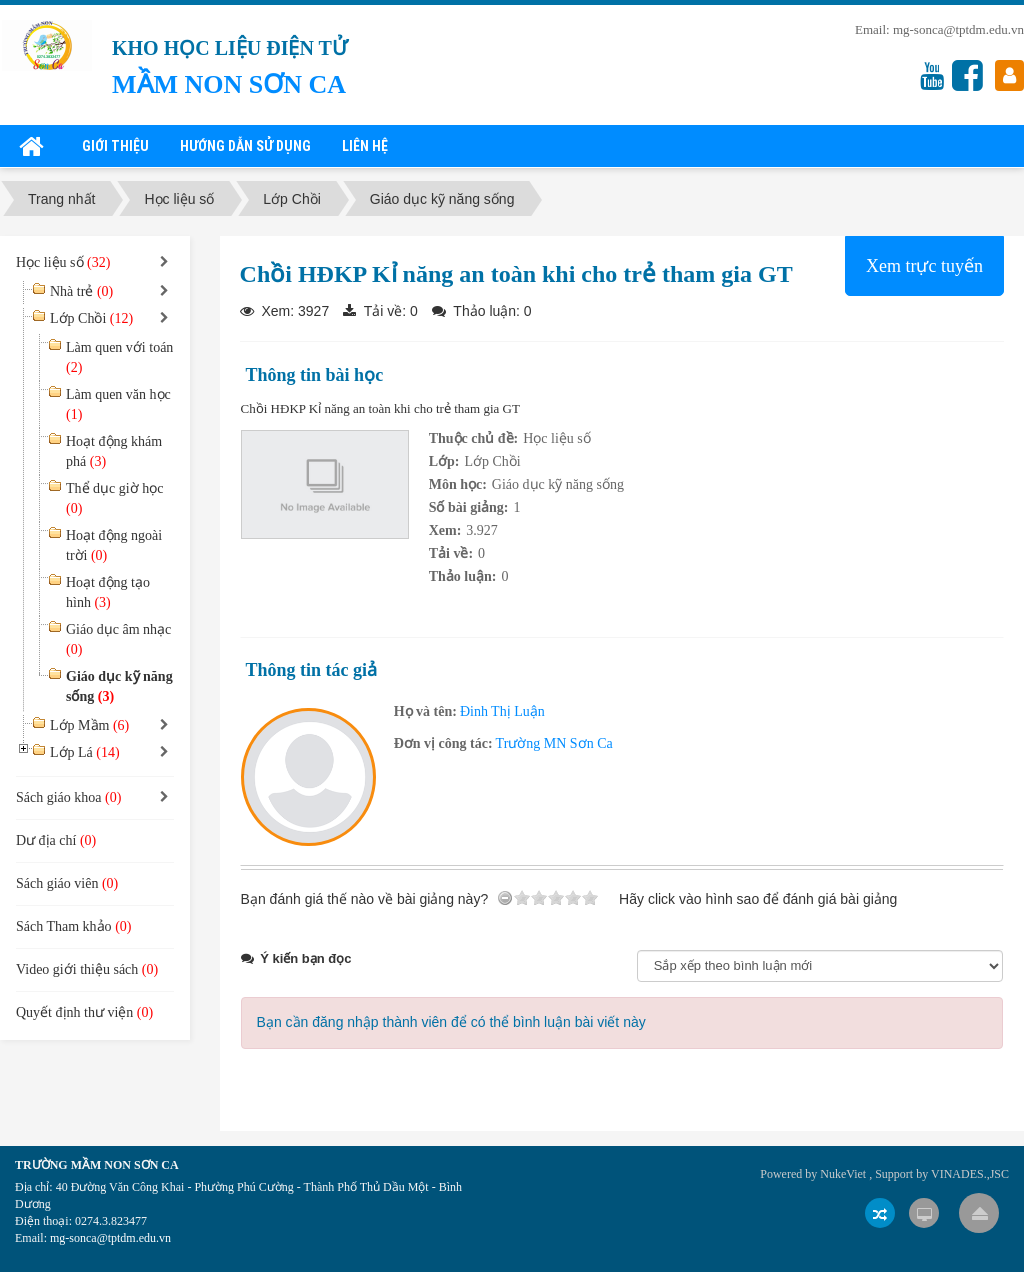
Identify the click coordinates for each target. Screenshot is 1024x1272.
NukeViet (843, 1174)
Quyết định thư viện (84, 1012)
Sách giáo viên (67, 883)
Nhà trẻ (81, 291)
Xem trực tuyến (924, 266)
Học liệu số (557, 438)
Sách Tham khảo (73, 926)
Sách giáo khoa (68, 797)
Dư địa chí (56, 840)
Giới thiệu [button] (115, 146)
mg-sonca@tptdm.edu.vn (958, 29)
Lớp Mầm (89, 725)
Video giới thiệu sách (87, 969)
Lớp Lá (85, 752)
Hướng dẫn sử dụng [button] (245, 146)
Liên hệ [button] (365, 146)
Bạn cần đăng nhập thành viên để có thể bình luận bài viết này (451, 1022)
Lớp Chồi (91, 318)
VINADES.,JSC (970, 1174)
